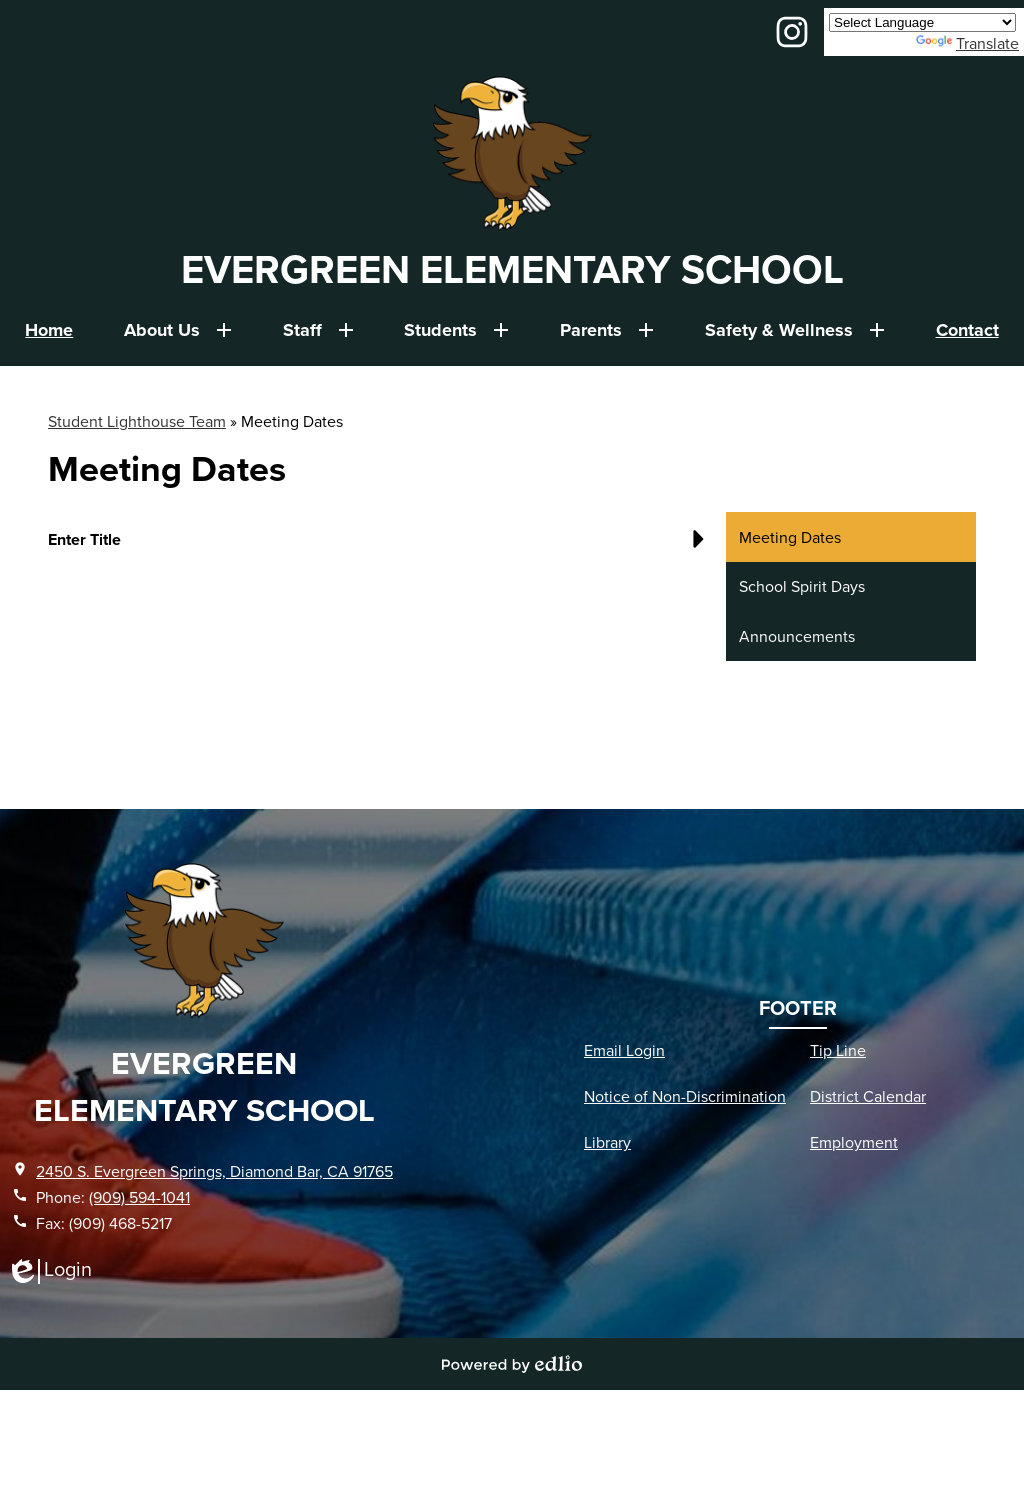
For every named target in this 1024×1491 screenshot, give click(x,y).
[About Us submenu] (178, 330)
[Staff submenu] (318, 330)
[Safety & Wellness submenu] (795, 330)
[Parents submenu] (607, 330)
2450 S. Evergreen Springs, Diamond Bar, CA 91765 (214, 1171)
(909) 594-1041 (139, 1197)
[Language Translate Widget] (922, 22)
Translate (967, 43)
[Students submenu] (456, 330)
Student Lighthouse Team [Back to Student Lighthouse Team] (137, 421)
